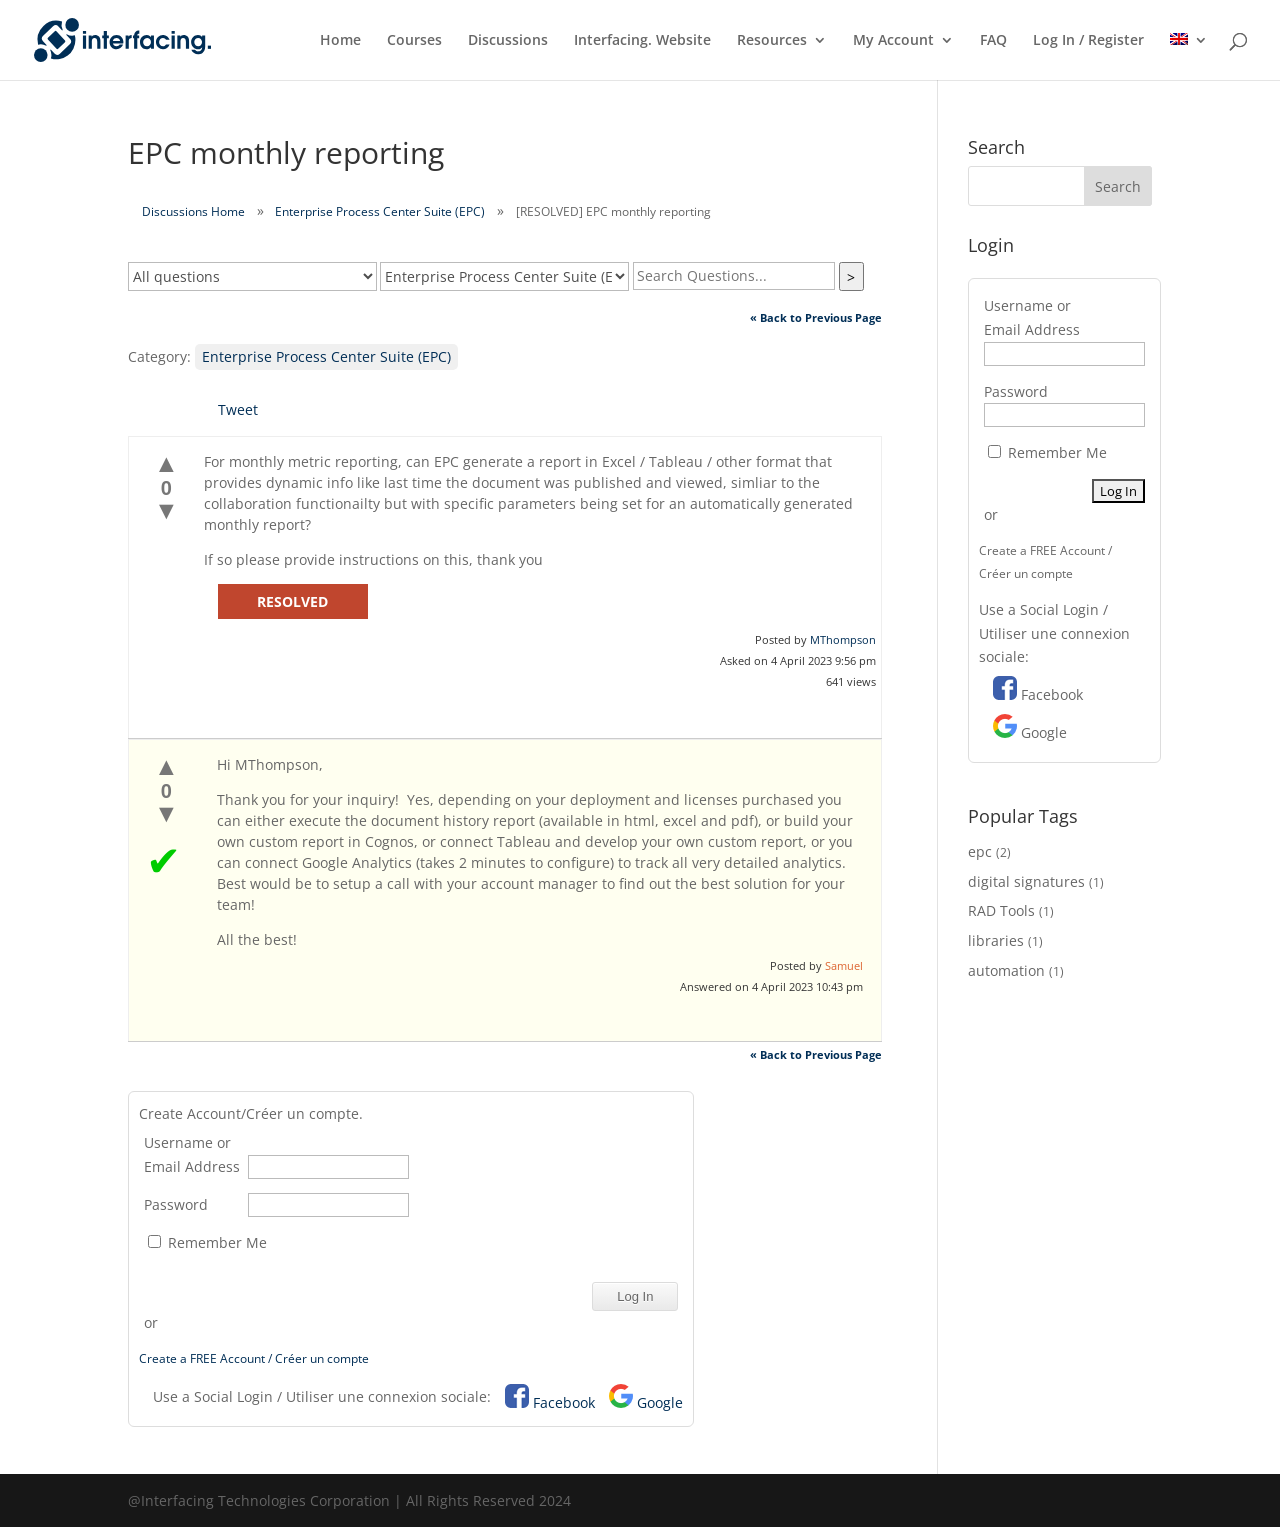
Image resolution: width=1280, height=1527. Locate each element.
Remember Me (207, 1242)
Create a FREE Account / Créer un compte (254, 1358)
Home (340, 41)
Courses (414, 41)
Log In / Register (1088, 41)
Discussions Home (193, 211)
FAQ (993, 41)
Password (176, 1204)
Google (660, 1402)
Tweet (238, 409)
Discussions (508, 41)
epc (980, 851)
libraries (996, 940)
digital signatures (1026, 881)
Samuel (844, 965)
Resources (772, 41)
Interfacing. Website (642, 41)
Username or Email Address (192, 1154)
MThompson (843, 639)
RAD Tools (1001, 910)
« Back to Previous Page (816, 317)
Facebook (564, 1402)
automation (1006, 970)
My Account (893, 41)
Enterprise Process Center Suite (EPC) (380, 211)
